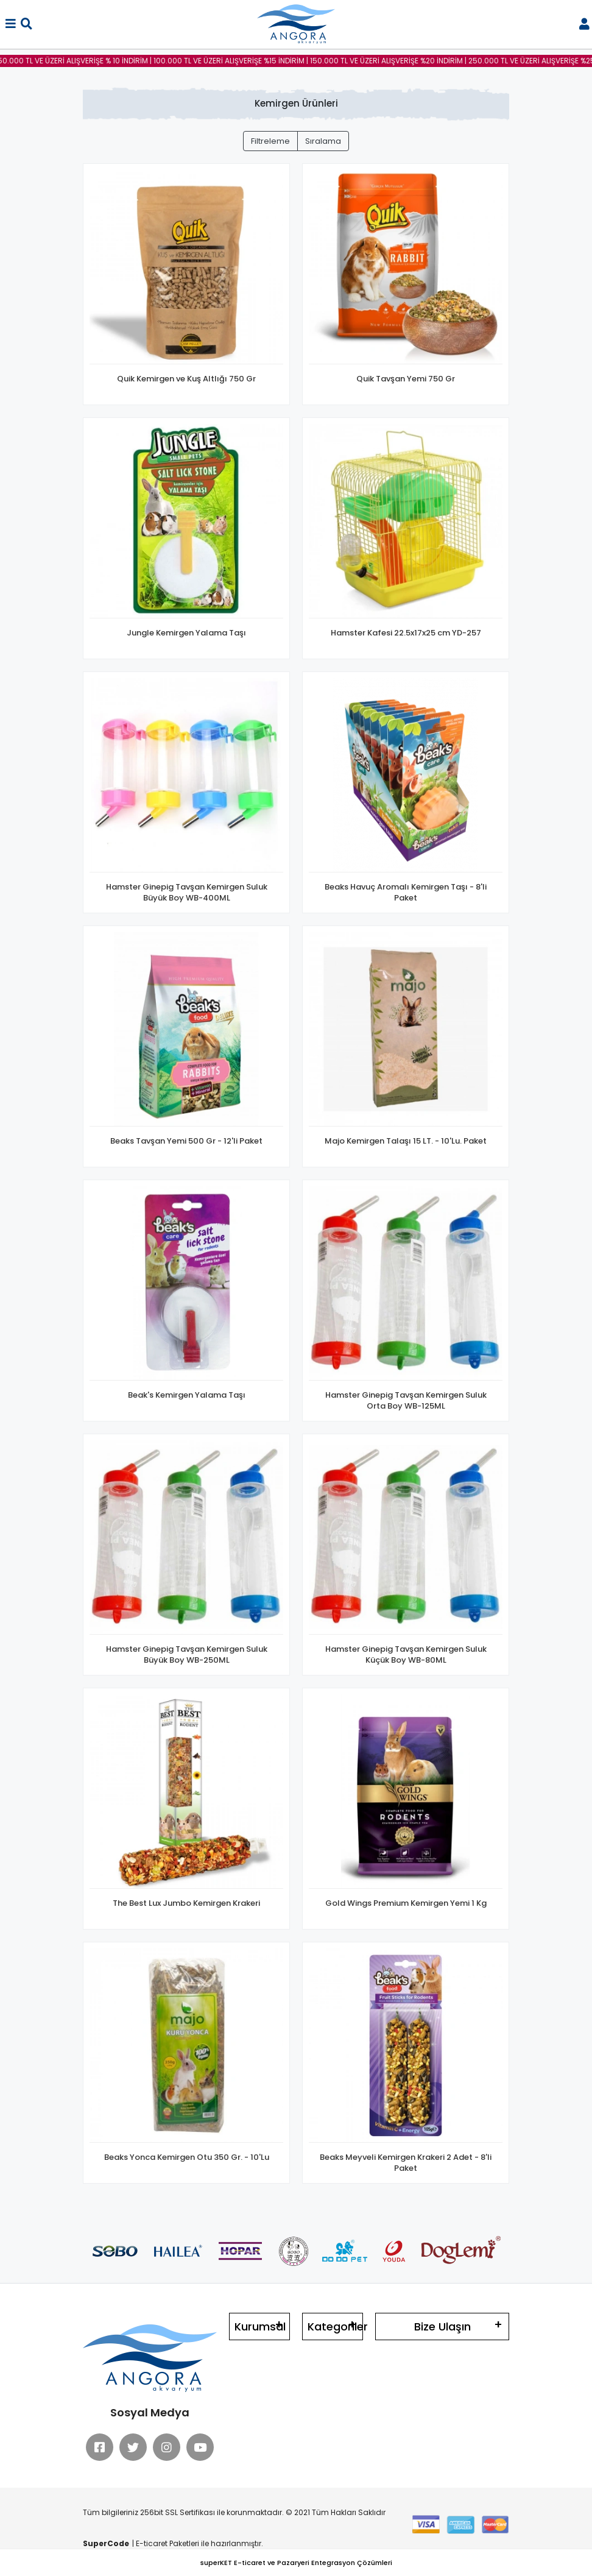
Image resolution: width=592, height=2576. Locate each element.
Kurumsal (260, 2326)
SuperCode (106, 2543)
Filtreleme (270, 141)
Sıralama (323, 141)
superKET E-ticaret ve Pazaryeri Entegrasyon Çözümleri (296, 2562)
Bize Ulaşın (442, 2326)
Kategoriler (335, 2326)
